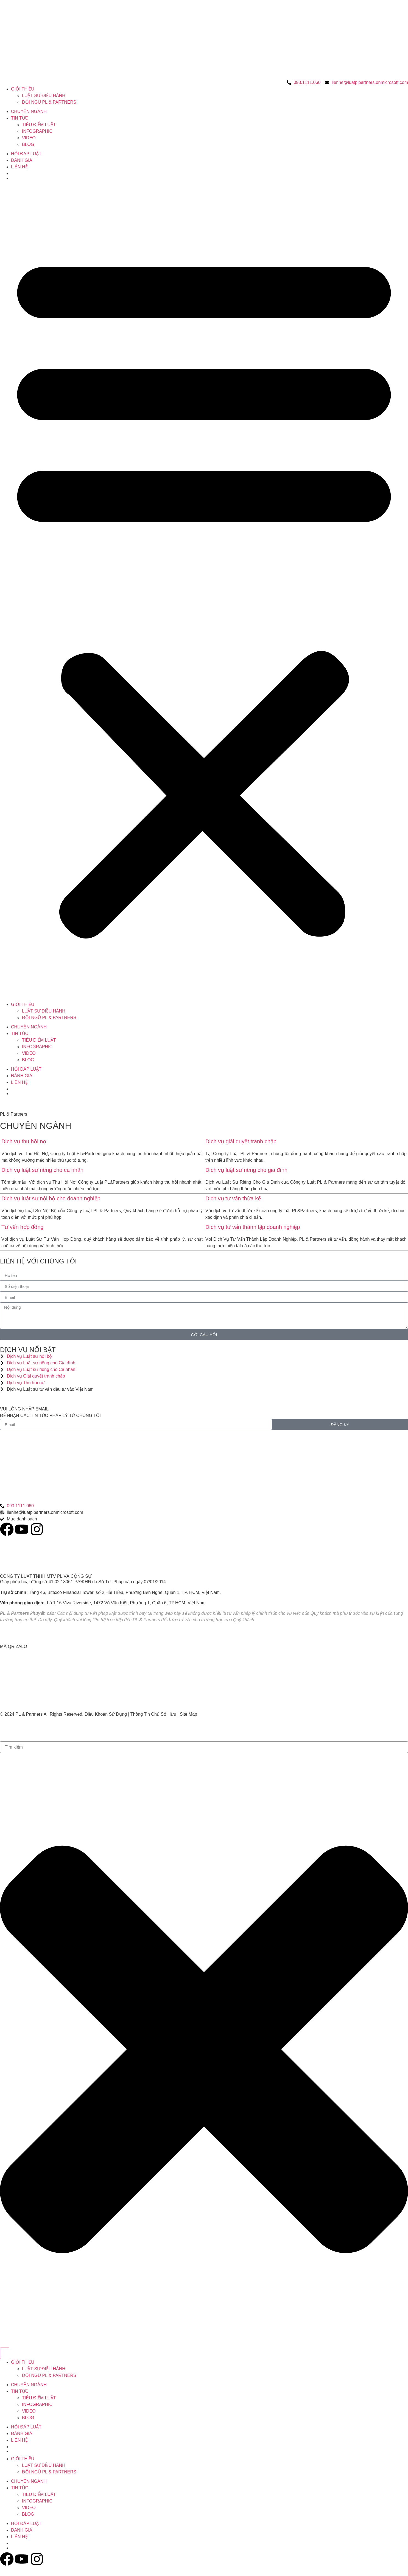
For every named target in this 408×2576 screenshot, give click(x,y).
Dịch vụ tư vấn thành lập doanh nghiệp (252, 1227)
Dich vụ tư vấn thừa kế (233, 1198)
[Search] (4, 2353)
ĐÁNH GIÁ (21, 160)
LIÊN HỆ (19, 167)
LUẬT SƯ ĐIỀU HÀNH (43, 95)
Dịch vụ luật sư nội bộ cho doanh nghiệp (50, 1198)
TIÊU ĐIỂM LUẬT (39, 124)
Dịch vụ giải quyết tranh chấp (240, 1141)
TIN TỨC (19, 118)
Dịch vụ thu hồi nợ (23, 1141)
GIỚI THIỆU (22, 89)
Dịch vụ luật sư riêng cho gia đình (246, 1170)
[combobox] (204, 1747)
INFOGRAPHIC (37, 131)
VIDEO (29, 137)
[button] (204, 591)
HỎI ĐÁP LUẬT (26, 153)
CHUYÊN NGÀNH (29, 111)
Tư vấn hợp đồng (22, 1227)
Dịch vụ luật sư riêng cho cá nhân (42, 1170)
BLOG (28, 144)
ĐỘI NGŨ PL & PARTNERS (49, 102)
